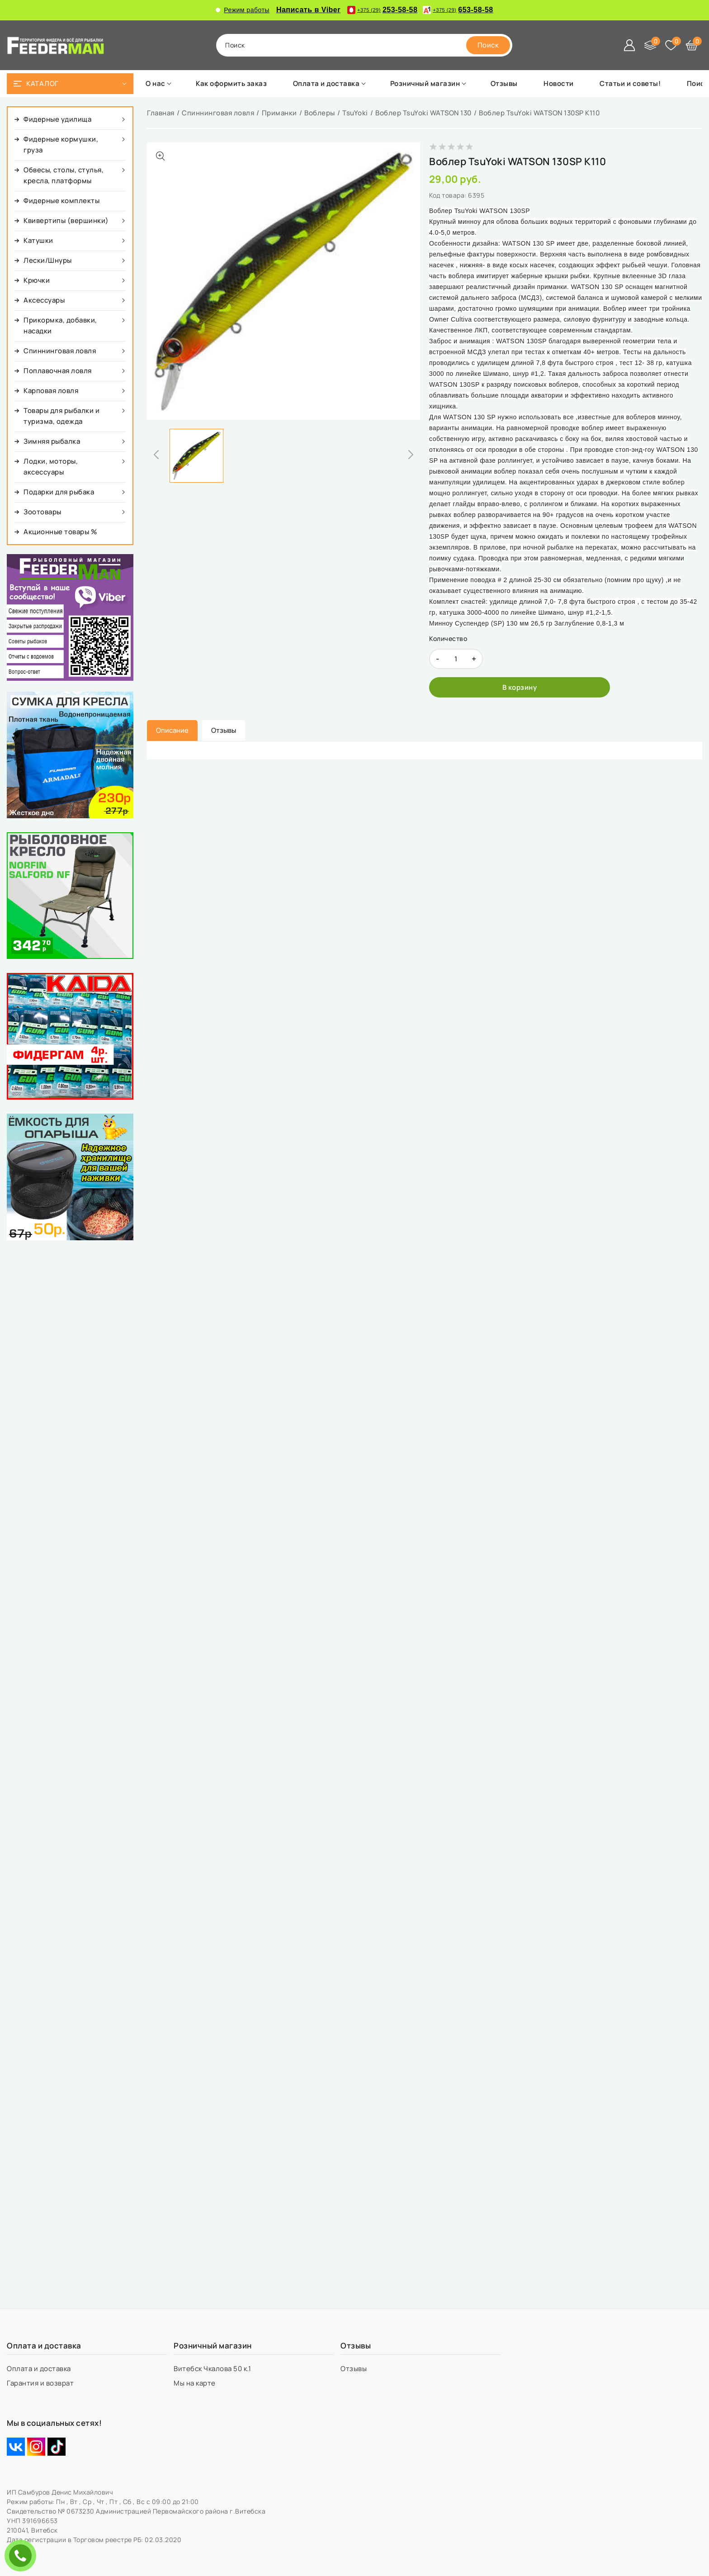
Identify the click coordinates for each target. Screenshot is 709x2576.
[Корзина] (692, 45)
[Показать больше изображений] (160, 156)
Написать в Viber (308, 10)
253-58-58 (382, 10)
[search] (488, 45)
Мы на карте (195, 2383)
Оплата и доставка (39, 2368)
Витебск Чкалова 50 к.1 (213, 2368)
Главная (161, 113)
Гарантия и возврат (41, 2383)
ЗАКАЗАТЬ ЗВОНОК (22, 2555)
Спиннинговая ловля (218, 113)
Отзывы (354, 2368)
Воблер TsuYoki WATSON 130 (423, 113)
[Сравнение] (650, 45)
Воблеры (319, 113)
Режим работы (242, 10)
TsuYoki (355, 113)
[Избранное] (671, 45)
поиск (235, 45)
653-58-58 (458, 10)
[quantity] (456, 659)
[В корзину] (519, 687)
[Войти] (629, 45)
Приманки (279, 113)
